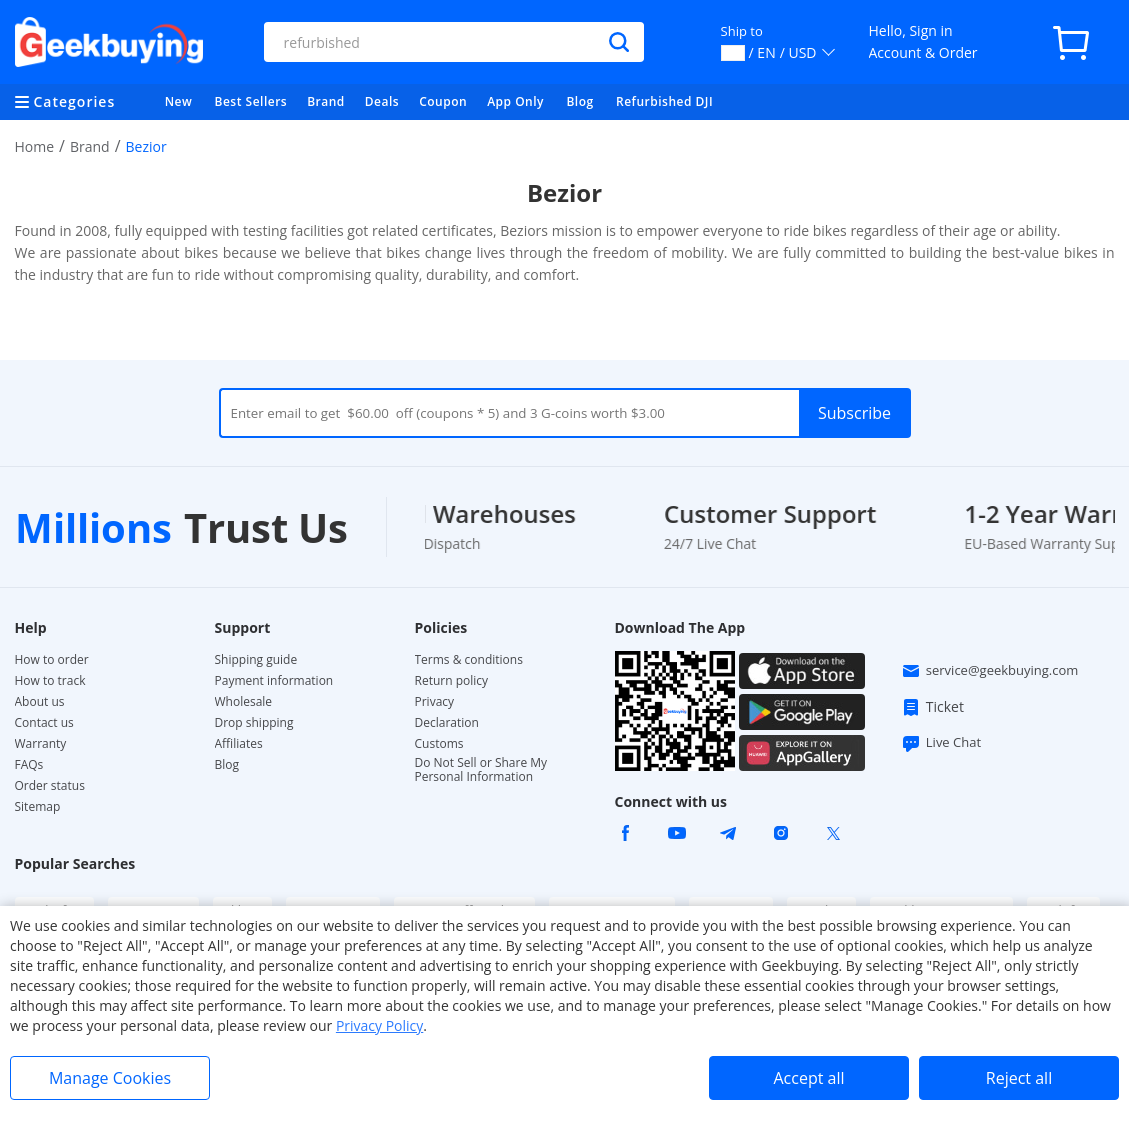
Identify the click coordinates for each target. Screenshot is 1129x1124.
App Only (515, 101)
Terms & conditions (469, 660)
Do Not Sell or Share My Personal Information (481, 770)
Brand (326, 101)
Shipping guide (256, 660)
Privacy (435, 702)
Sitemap (38, 806)
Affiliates (239, 744)
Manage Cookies (110, 1078)
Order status (50, 786)
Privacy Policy (379, 1025)
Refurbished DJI (664, 101)
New (179, 101)
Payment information (274, 681)
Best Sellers (251, 101)
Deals (382, 101)
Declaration (447, 723)
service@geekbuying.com (990, 671)
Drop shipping (254, 723)
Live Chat (941, 743)
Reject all (1019, 1078)
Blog (579, 101)
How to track (50, 681)
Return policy (452, 681)
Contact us (44, 723)
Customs (439, 744)
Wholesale (244, 702)
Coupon (443, 101)
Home (35, 146)
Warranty (41, 744)
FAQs (29, 765)
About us (40, 702)
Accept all (808, 1078)
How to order (52, 660)
